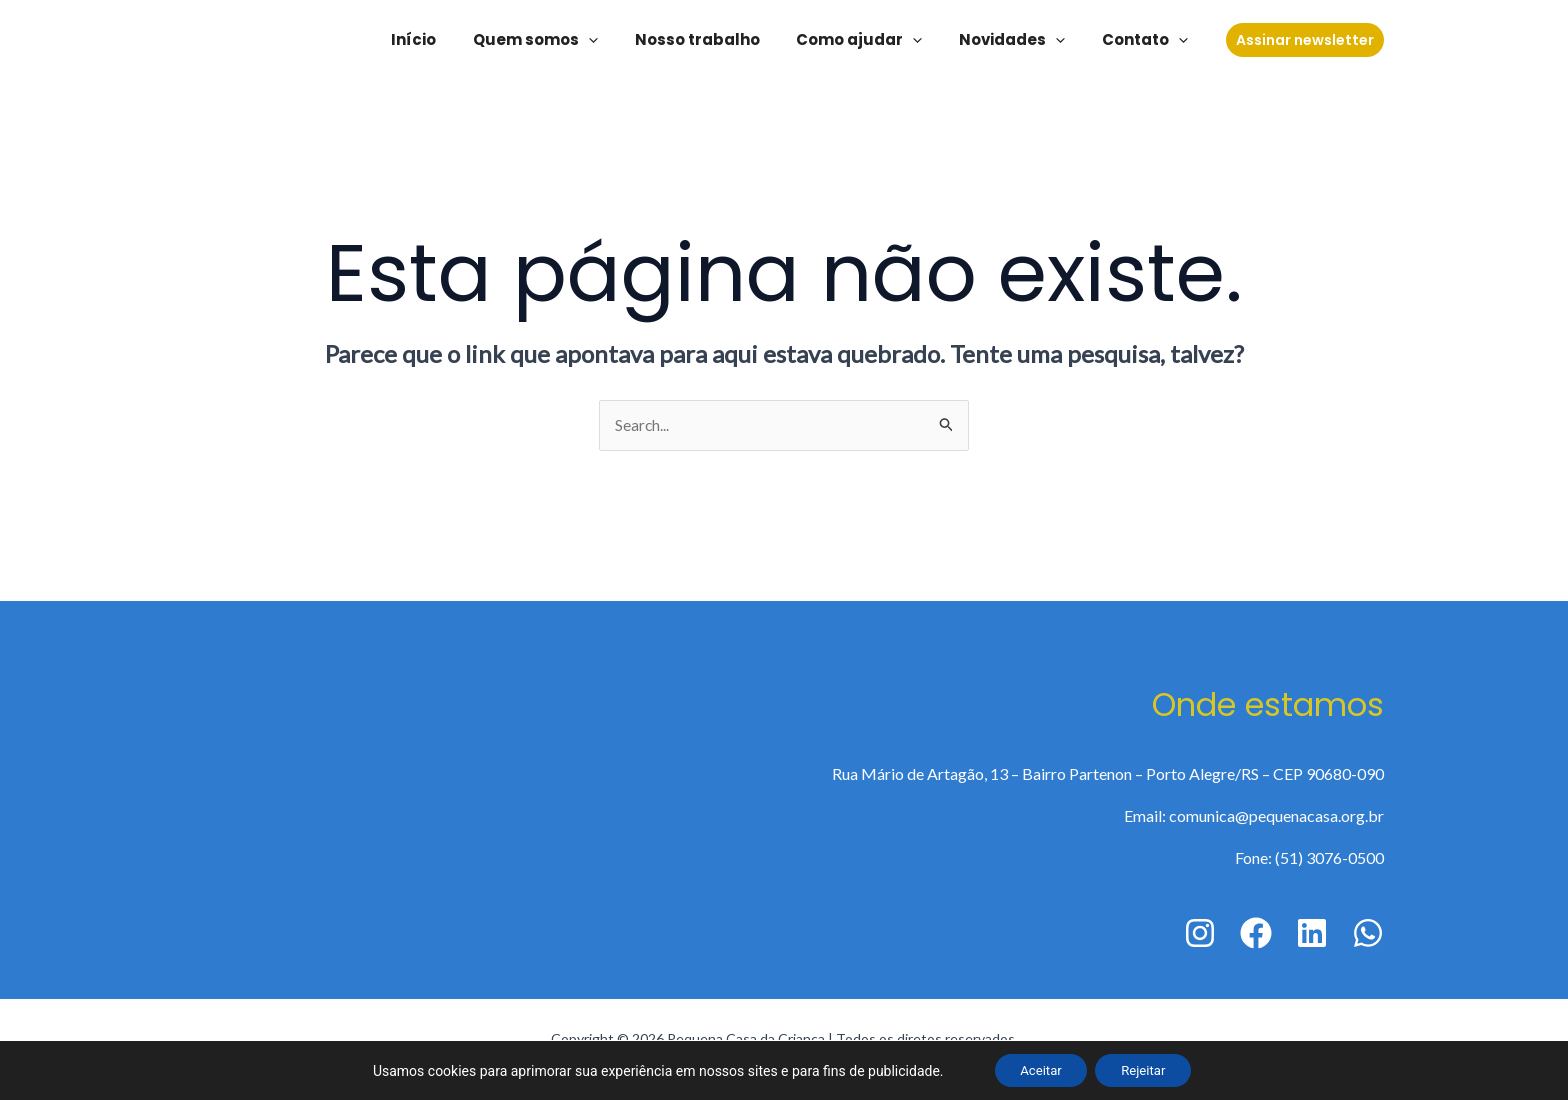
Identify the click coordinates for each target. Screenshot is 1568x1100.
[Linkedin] (1312, 934)
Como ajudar (876, 40)
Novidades (1022, 40)
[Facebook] (1256, 934)
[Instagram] (1200, 934)
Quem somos (565, 40)
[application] (618, 40)
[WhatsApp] (1368, 934)
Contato (1148, 40)
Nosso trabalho (720, 39)
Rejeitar (1148, 1069)
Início (450, 39)
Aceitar (1035, 1069)
